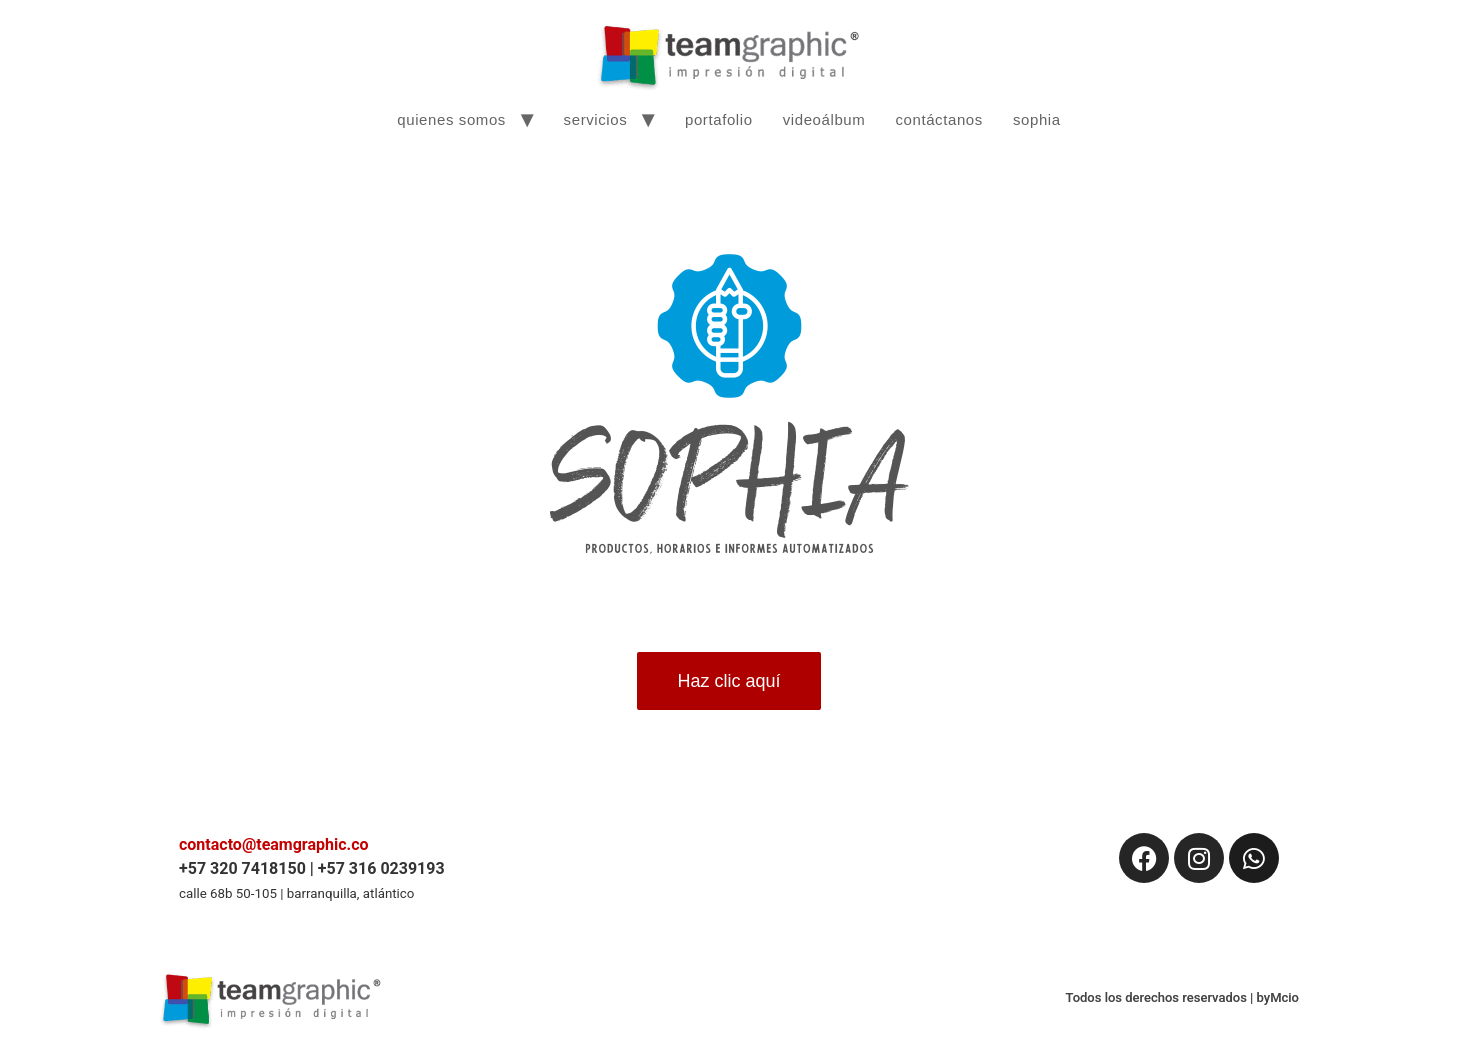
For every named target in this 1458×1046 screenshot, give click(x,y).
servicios (596, 119)
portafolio (719, 119)
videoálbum (824, 119)
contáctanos (939, 119)
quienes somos (451, 119)
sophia (1037, 119)
